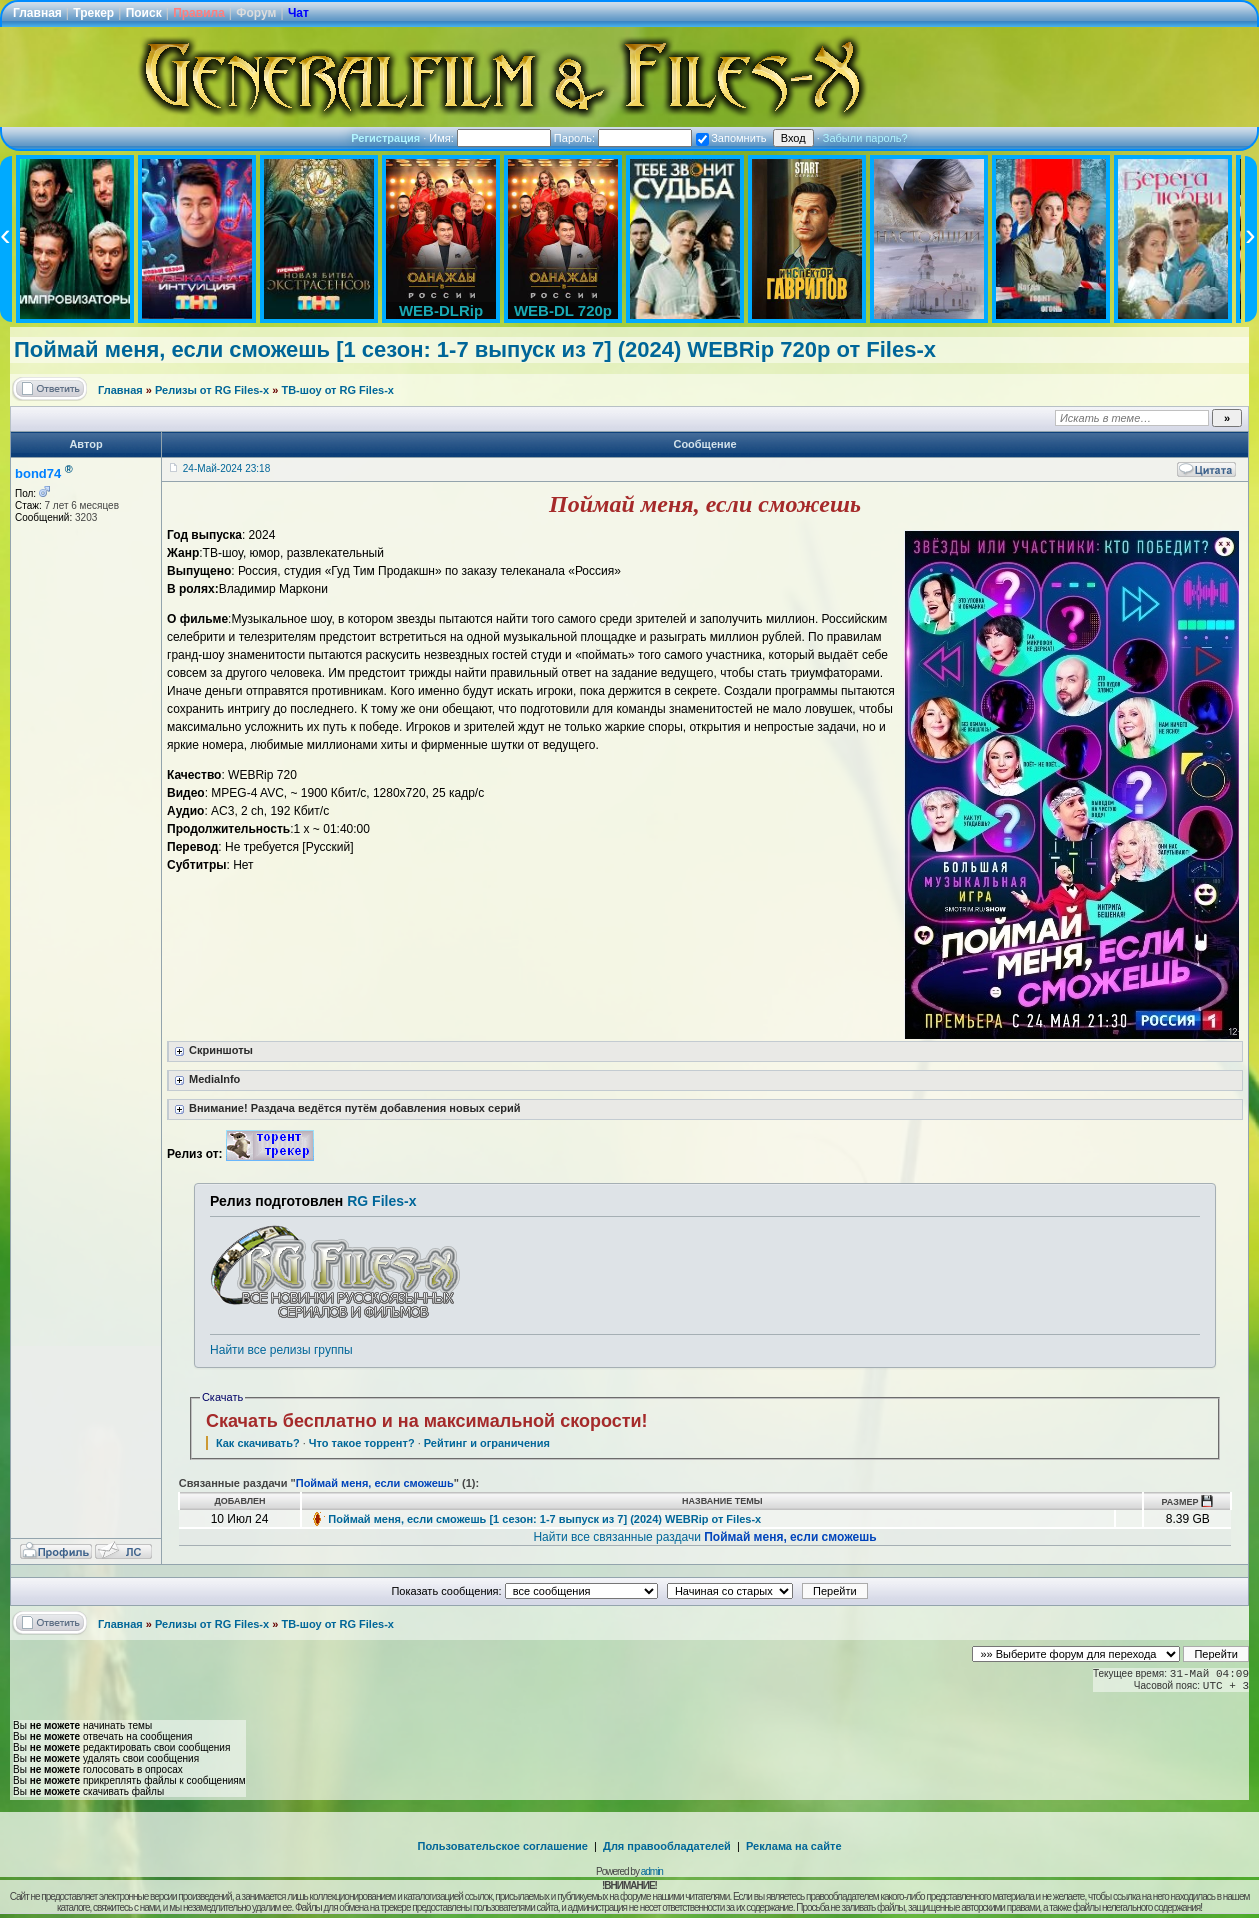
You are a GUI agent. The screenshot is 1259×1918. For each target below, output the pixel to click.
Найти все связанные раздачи (704, 1537)
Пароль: (623, 138)
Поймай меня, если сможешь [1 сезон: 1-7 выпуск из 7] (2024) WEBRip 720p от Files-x (475, 349)
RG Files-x (381, 1201)
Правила (199, 13)
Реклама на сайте (794, 1846)
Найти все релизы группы (281, 1350)
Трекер (93, 13)
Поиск (144, 13)
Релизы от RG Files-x (212, 390)
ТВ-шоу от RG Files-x (337, 390)
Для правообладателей (667, 1846)
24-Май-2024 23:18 (226, 468)
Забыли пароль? (865, 138)
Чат (298, 13)
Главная (37, 13)
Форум (256, 13)
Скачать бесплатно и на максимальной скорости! (427, 1421)
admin (652, 1871)
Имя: (490, 138)
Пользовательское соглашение (503, 1846)
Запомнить (731, 138)
